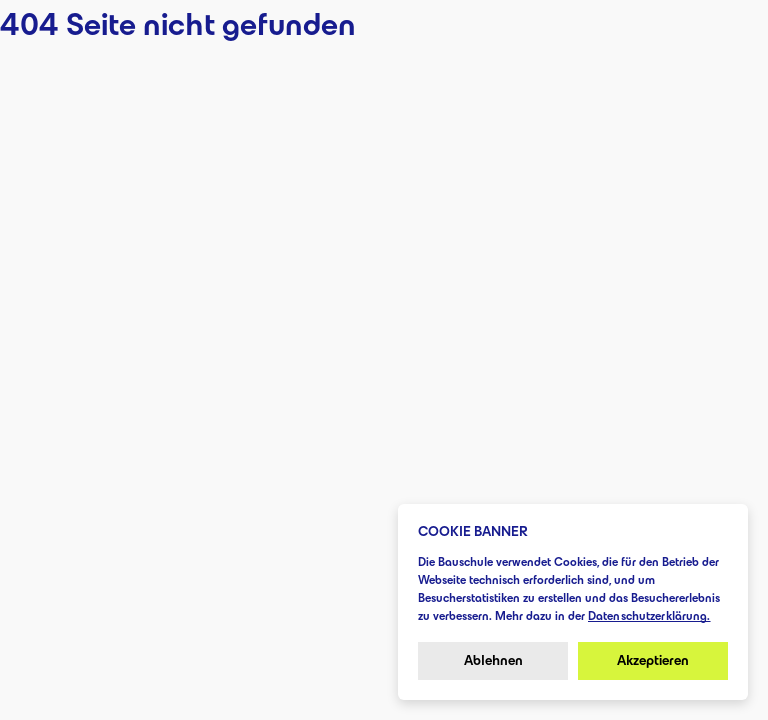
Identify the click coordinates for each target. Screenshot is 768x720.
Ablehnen (493, 660)
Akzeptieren (653, 660)
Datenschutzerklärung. (649, 615)
